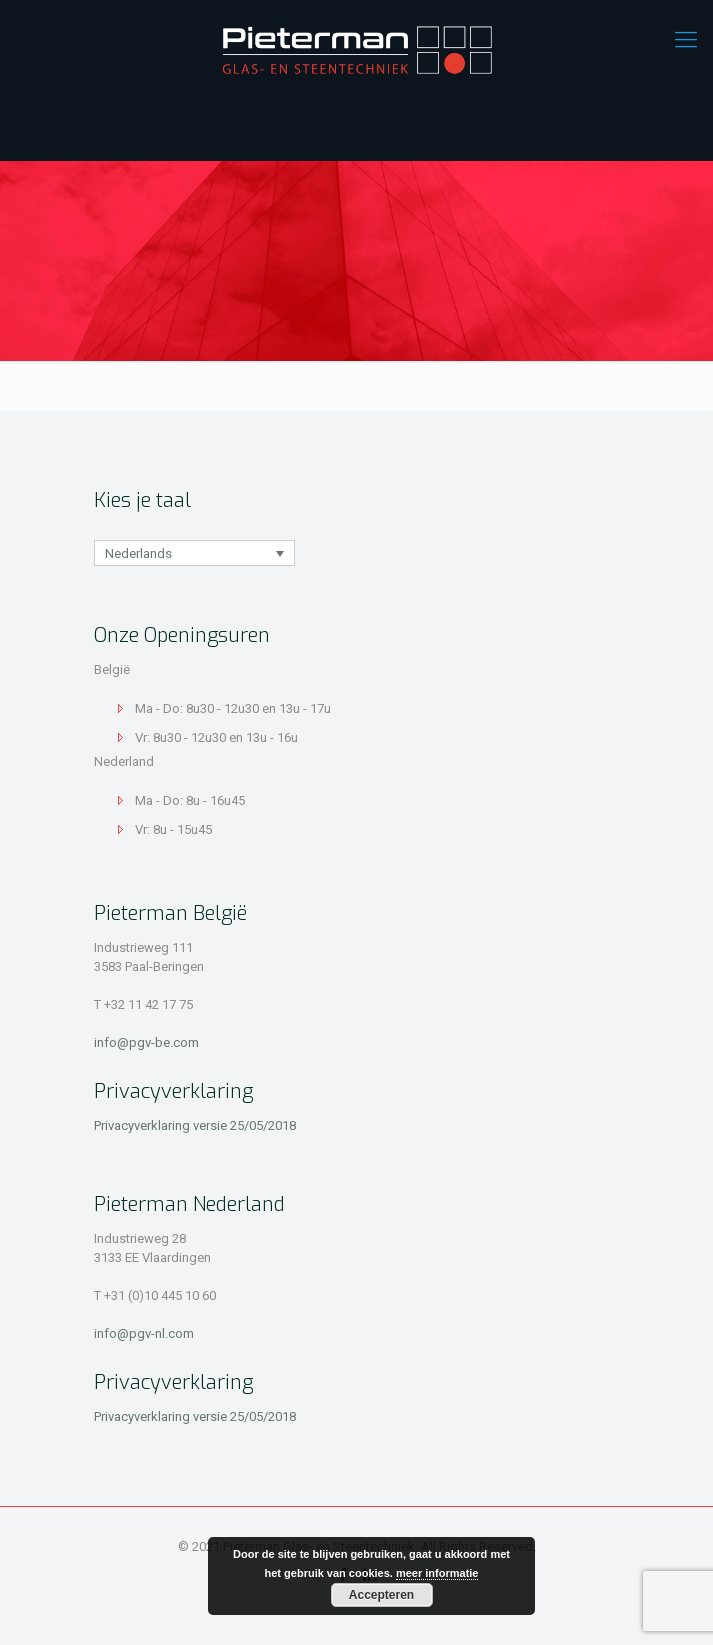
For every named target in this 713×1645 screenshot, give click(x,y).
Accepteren (381, 1595)
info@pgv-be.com (146, 1042)
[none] (195, 553)
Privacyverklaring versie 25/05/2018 (195, 1125)
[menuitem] (195, 553)
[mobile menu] (686, 40)
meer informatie (437, 1573)
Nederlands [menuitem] (138, 553)
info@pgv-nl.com (144, 1333)
